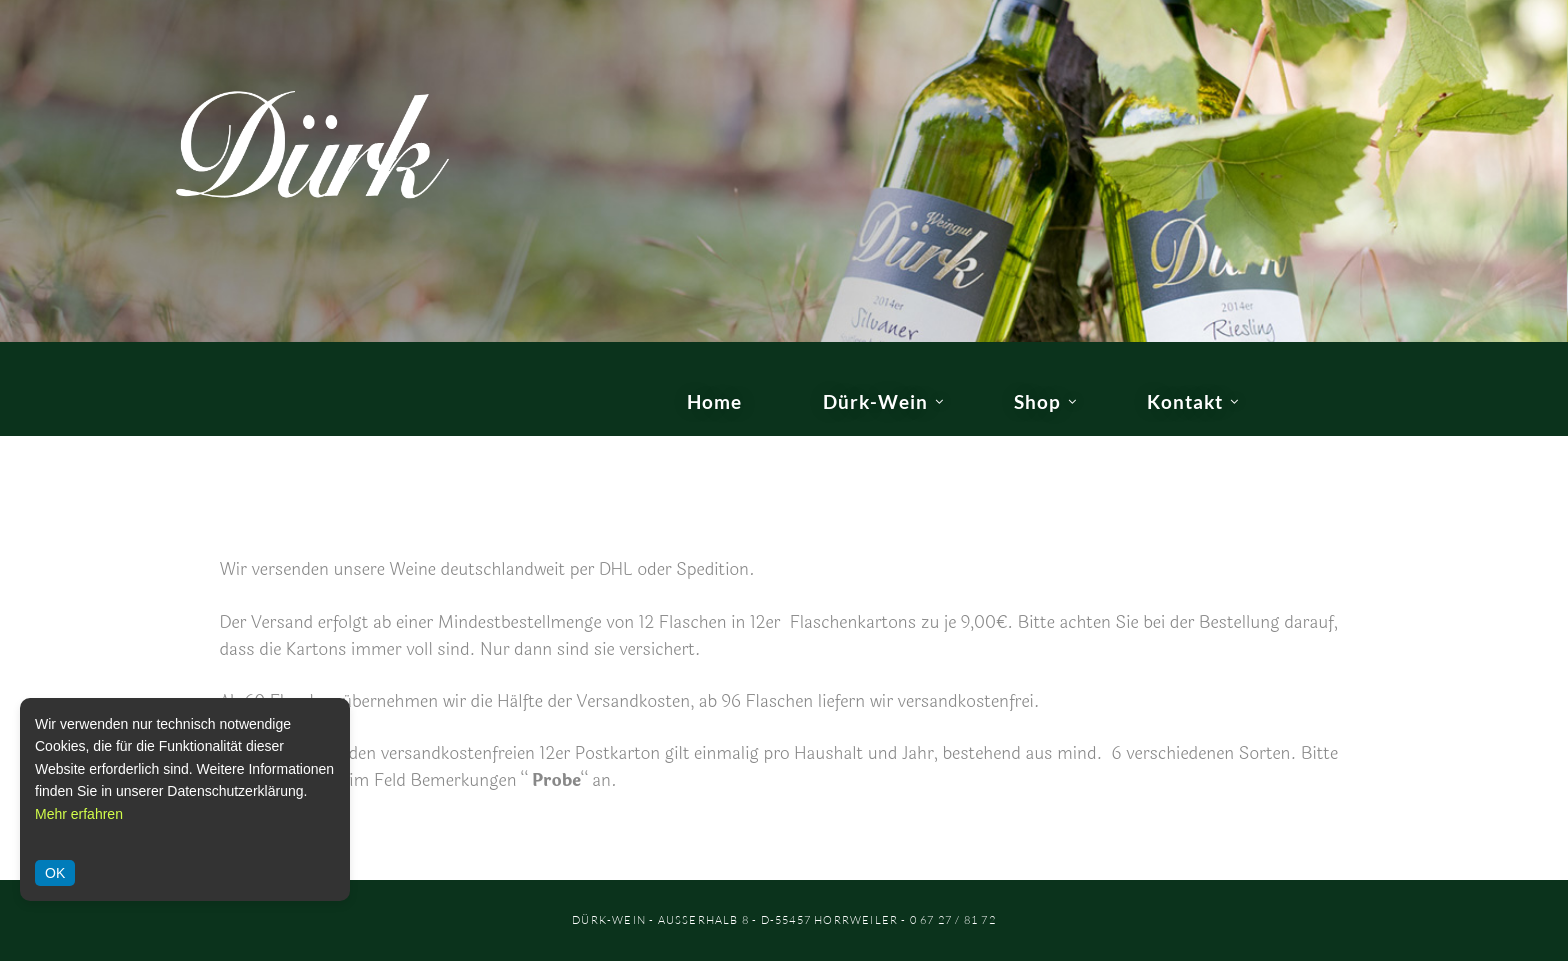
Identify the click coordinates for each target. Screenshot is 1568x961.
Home (714, 401)
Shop (1037, 401)
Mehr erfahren (79, 814)
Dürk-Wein (875, 401)
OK (55, 873)
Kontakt (1185, 401)
